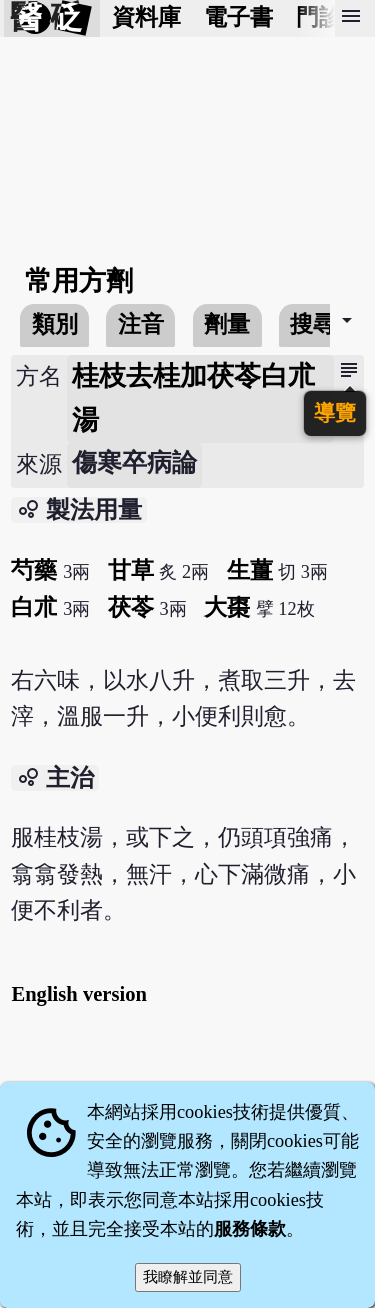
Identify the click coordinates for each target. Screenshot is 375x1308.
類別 (55, 324)
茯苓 (131, 607)
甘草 (131, 570)
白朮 (34, 607)
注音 (141, 324)
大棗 (227, 607)
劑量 (227, 324)
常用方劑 (79, 281)
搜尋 (313, 324)
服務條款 (250, 1229)
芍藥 (34, 570)
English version (79, 994)
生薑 (250, 570)
